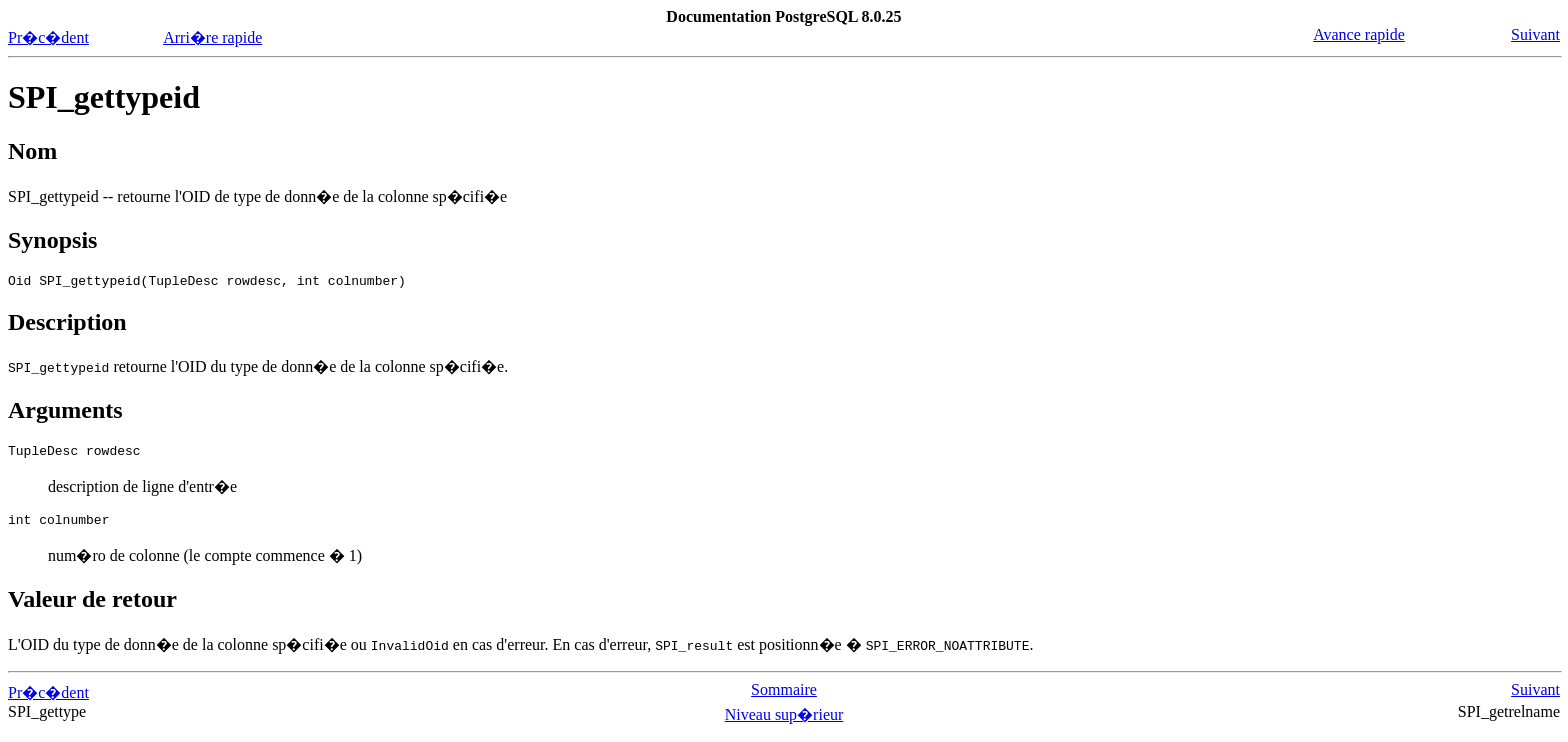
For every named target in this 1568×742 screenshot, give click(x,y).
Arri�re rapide (212, 37)
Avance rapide (1359, 34)
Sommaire (784, 698)
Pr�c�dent (48, 37)
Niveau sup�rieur (784, 723)
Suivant (1535, 34)
